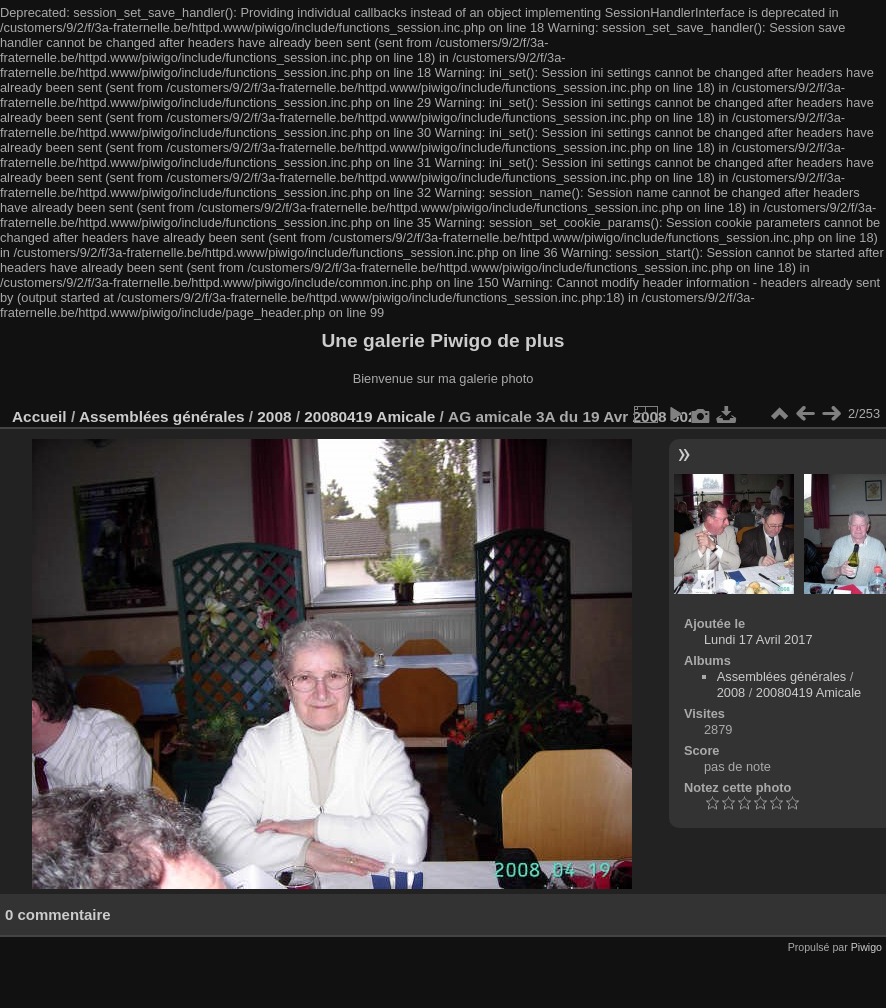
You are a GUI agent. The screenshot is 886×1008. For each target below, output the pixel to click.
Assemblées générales (162, 416)
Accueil (39, 416)
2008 (274, 416)
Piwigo (866, 947)
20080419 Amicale (369, 416)
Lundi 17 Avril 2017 (758, 639)
